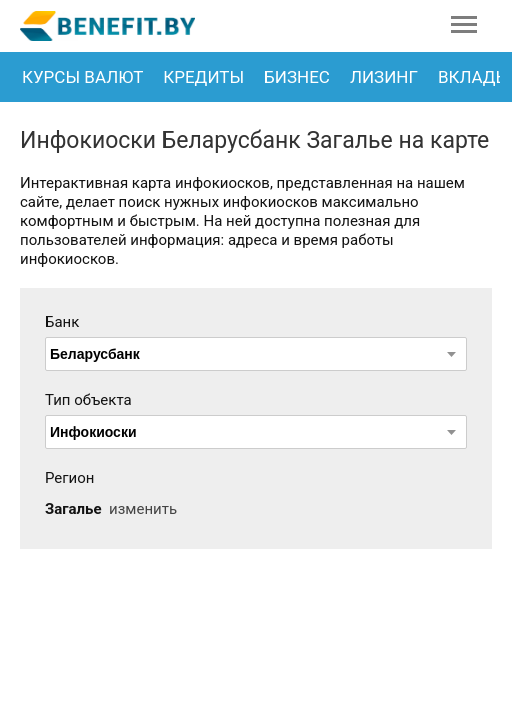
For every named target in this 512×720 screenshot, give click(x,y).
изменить (143, 509)
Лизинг (384, 77)
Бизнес (297, 77)
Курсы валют (82, 77)
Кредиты (203, 77)
